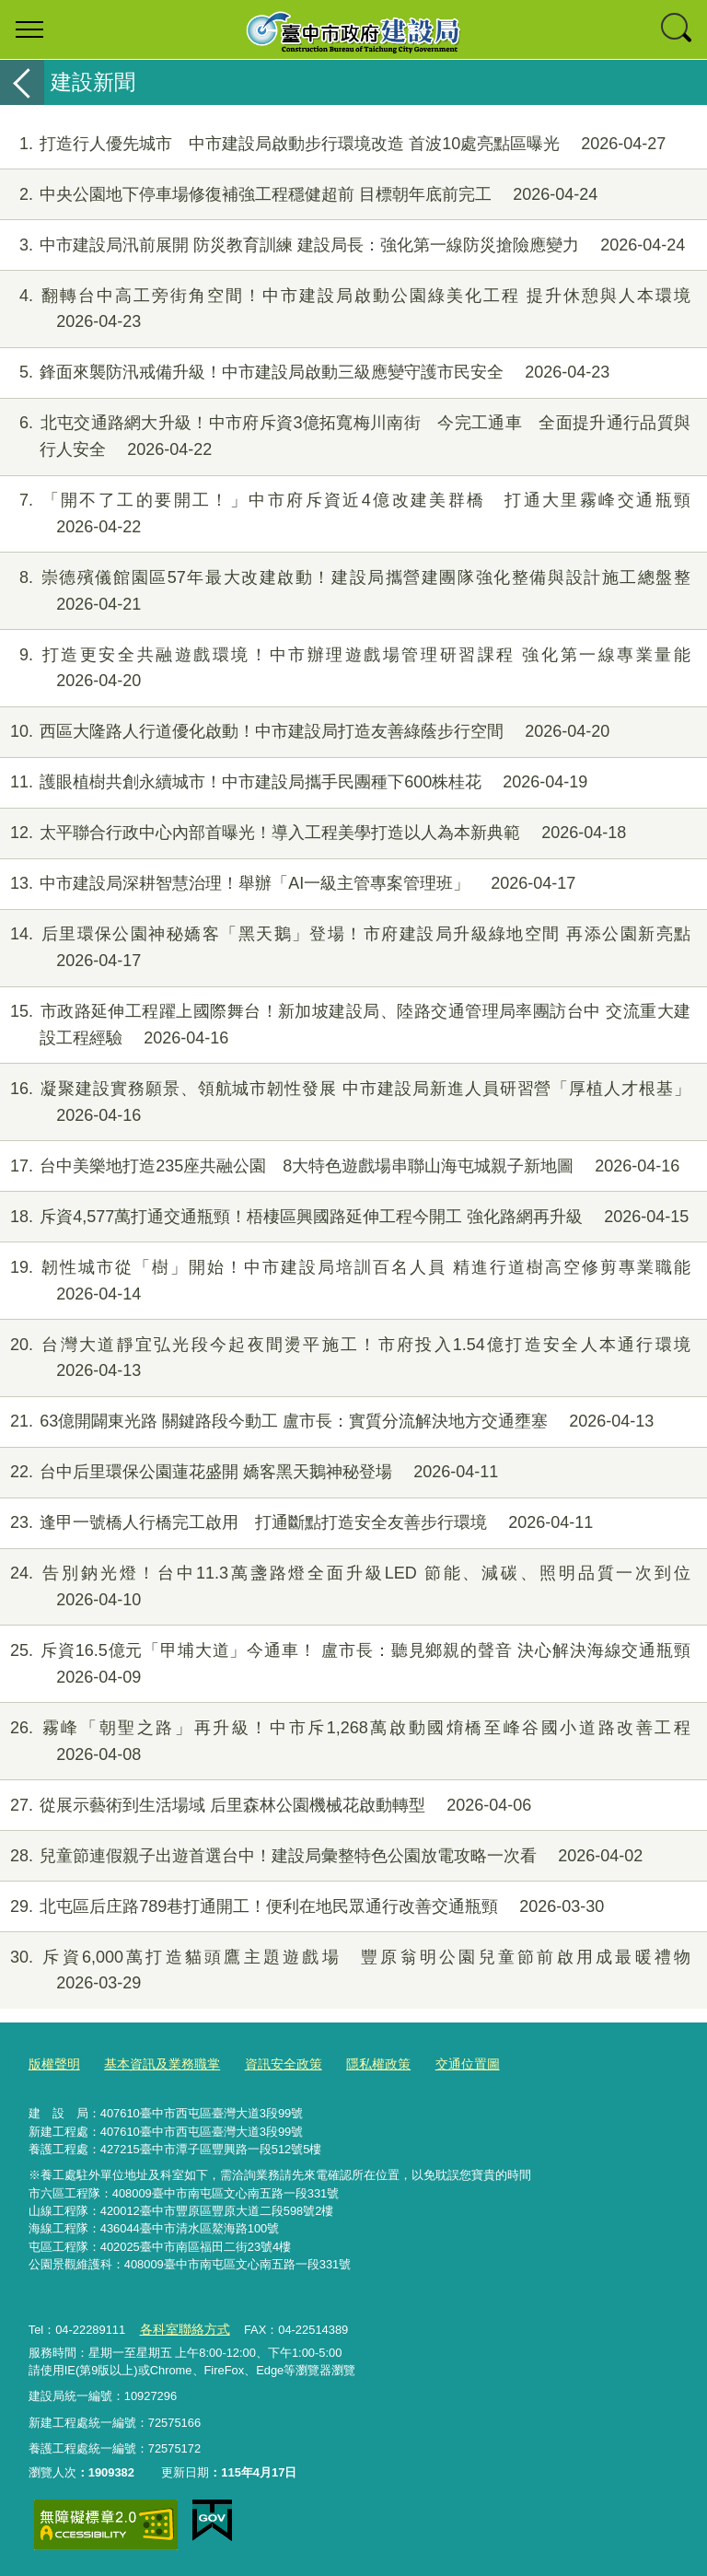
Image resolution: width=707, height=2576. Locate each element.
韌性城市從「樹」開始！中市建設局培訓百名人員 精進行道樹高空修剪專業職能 (345, 1281)
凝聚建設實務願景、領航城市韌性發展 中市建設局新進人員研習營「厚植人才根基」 (345, 1102)
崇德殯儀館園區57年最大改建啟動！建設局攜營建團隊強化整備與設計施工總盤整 (345, 591)
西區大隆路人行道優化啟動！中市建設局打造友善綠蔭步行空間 (304, 731)
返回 (22, 82)
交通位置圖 (443, 2064)
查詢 (677, 29)
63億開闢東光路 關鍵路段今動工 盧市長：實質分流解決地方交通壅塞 (327, 1421)
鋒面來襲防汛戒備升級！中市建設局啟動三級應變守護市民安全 (304, 372)
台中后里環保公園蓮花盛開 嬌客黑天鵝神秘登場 (249, 1472)
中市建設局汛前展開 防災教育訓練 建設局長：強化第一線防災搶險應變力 (342, 245)
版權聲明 (52, 2064)
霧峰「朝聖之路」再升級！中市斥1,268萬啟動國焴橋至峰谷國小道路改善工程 (345, 1741)
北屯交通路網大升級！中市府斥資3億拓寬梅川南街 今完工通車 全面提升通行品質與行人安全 (345, 436)
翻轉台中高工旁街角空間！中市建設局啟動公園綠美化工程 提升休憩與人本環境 (345, 309)
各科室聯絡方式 (181, 2329)
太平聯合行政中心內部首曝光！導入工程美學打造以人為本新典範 (313, 833)
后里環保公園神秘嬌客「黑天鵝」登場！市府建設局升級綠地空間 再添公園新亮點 (345, 947)
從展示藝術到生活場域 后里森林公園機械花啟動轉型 (265, 1805)
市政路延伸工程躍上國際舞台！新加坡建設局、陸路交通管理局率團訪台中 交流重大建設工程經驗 (345, 1025)
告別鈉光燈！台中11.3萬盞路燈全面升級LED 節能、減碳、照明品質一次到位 (345, 1587)
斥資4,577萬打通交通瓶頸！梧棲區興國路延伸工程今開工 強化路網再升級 (344, 1217)
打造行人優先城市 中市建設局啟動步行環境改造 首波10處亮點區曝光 (333, 144)
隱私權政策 (358, 2064)
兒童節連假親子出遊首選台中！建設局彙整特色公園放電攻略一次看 (321, 1856)
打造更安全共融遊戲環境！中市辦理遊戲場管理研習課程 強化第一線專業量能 (345, 668)
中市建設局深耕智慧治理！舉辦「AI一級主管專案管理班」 (287, 883)
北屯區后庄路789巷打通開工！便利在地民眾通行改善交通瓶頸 (302, 1907)
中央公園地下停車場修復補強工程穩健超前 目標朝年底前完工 (298, 194)
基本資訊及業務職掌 (154, 2064)
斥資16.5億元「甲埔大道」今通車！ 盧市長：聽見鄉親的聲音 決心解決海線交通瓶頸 (345, 1664)
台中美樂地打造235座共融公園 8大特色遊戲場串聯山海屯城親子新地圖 (339, 1166)
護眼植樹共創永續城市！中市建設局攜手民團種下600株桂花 (293, 782)
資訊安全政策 (269, 2064)
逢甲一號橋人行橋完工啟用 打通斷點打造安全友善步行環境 (296, 1522)
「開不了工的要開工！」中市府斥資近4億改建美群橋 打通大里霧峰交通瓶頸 (345, 514)
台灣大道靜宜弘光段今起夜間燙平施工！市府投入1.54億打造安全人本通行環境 (345, 1358)
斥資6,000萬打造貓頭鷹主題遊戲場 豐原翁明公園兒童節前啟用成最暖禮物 (345, 1971)
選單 (29, 29)
